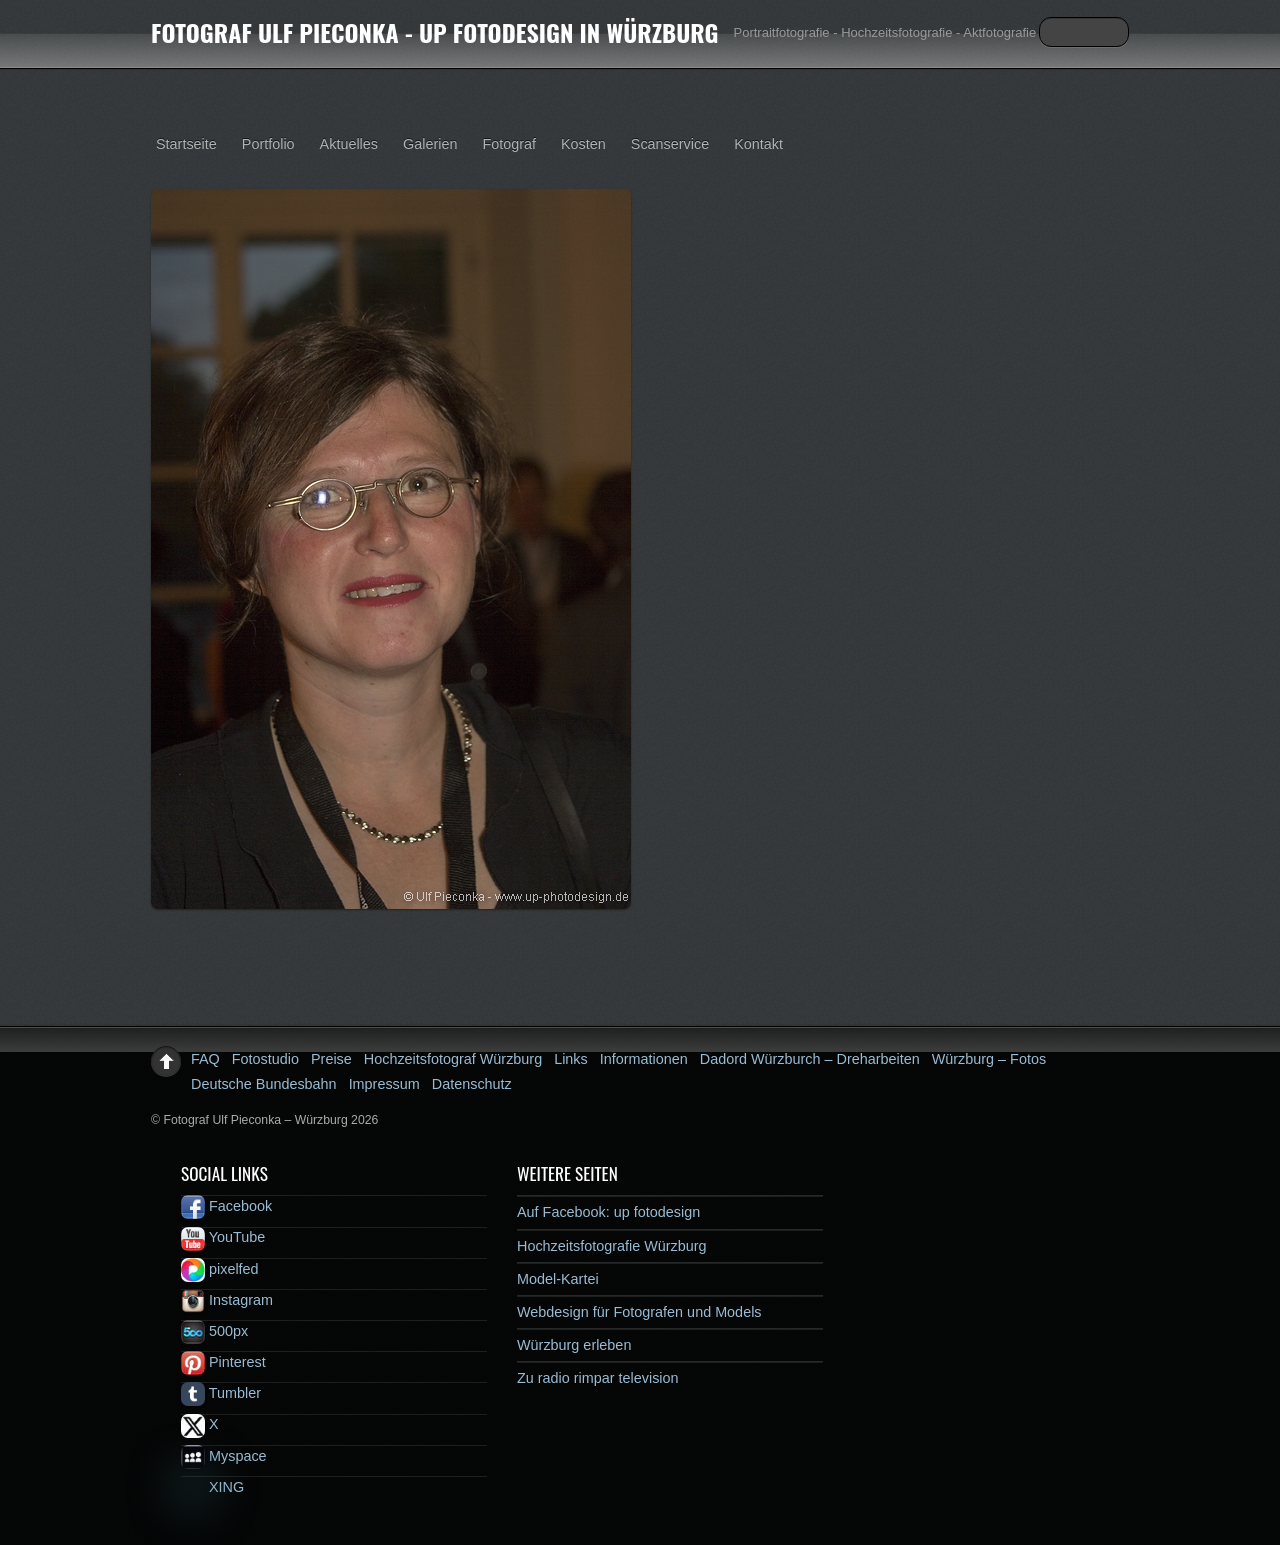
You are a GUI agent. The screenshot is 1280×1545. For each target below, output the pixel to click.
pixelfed (220, 1269)
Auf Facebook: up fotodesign (608, 1212)
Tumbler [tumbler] (221, 1393)
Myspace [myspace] (224, 1456)
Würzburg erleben (574, 1345)
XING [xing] (212, 1487)
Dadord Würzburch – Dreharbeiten (810, 1059)
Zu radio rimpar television (598, 1378)
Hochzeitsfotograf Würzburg (453, 1059)
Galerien (430, 144)
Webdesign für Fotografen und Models (639, 1312)
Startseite (186, 144)
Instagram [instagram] (227, 1300)
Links (571, 1059)
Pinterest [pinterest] (223, 1362)
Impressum (384, 1084)
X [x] (200, 1424)
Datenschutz (472, 1084)
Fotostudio (265, 1059)
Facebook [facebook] (226, 1206)
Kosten (583, 144)
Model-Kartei (558, 1279)
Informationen (644, 1059)
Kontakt (758, 144)
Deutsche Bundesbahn (264, 1084)
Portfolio (268, 144)
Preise (331, 1059)
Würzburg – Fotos (989, 1059)
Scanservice (670, 144)
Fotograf (509, 144)
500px (214, 1331)
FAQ (205, 1059)
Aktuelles (349, 144)
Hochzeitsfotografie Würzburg (612, 1246)
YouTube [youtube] (223, 1237)
